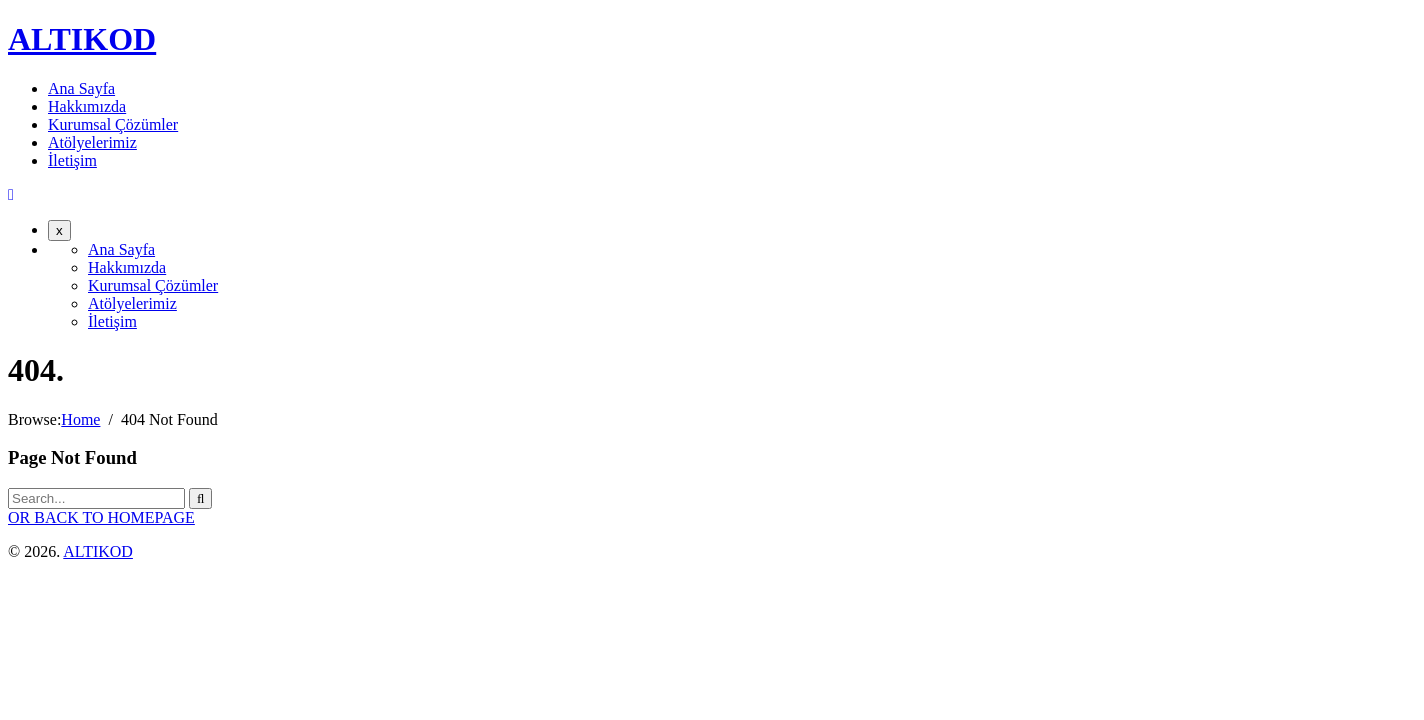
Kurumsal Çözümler (113, 124)
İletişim (72, 160)
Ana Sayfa (81, 88)
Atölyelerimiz (92, 142)
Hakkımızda (87, 106)
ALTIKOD (82, 39)
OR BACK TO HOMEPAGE (101, 517)
